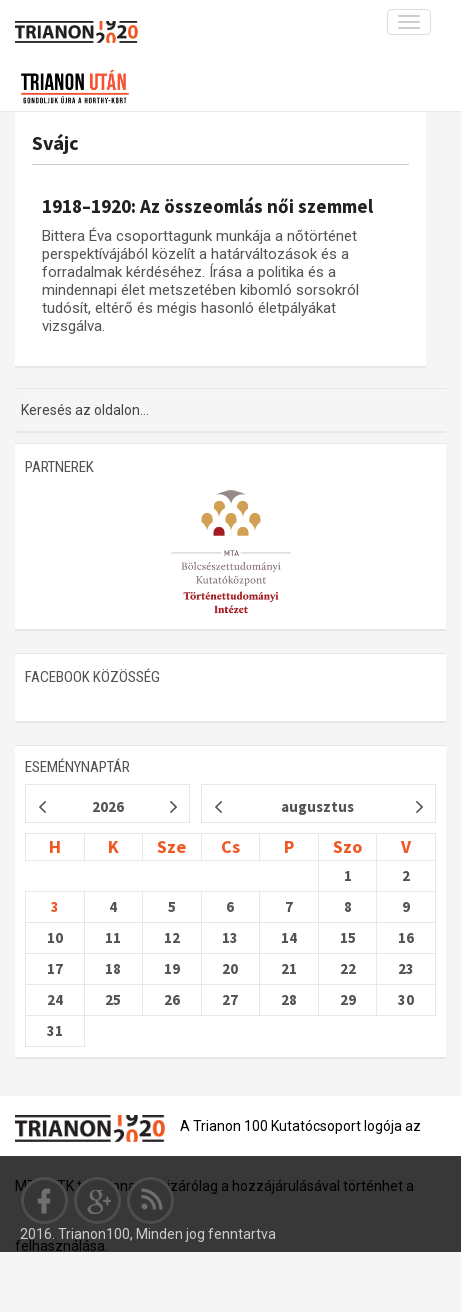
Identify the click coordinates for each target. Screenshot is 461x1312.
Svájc (55, 142)
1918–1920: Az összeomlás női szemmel (207, 206)
